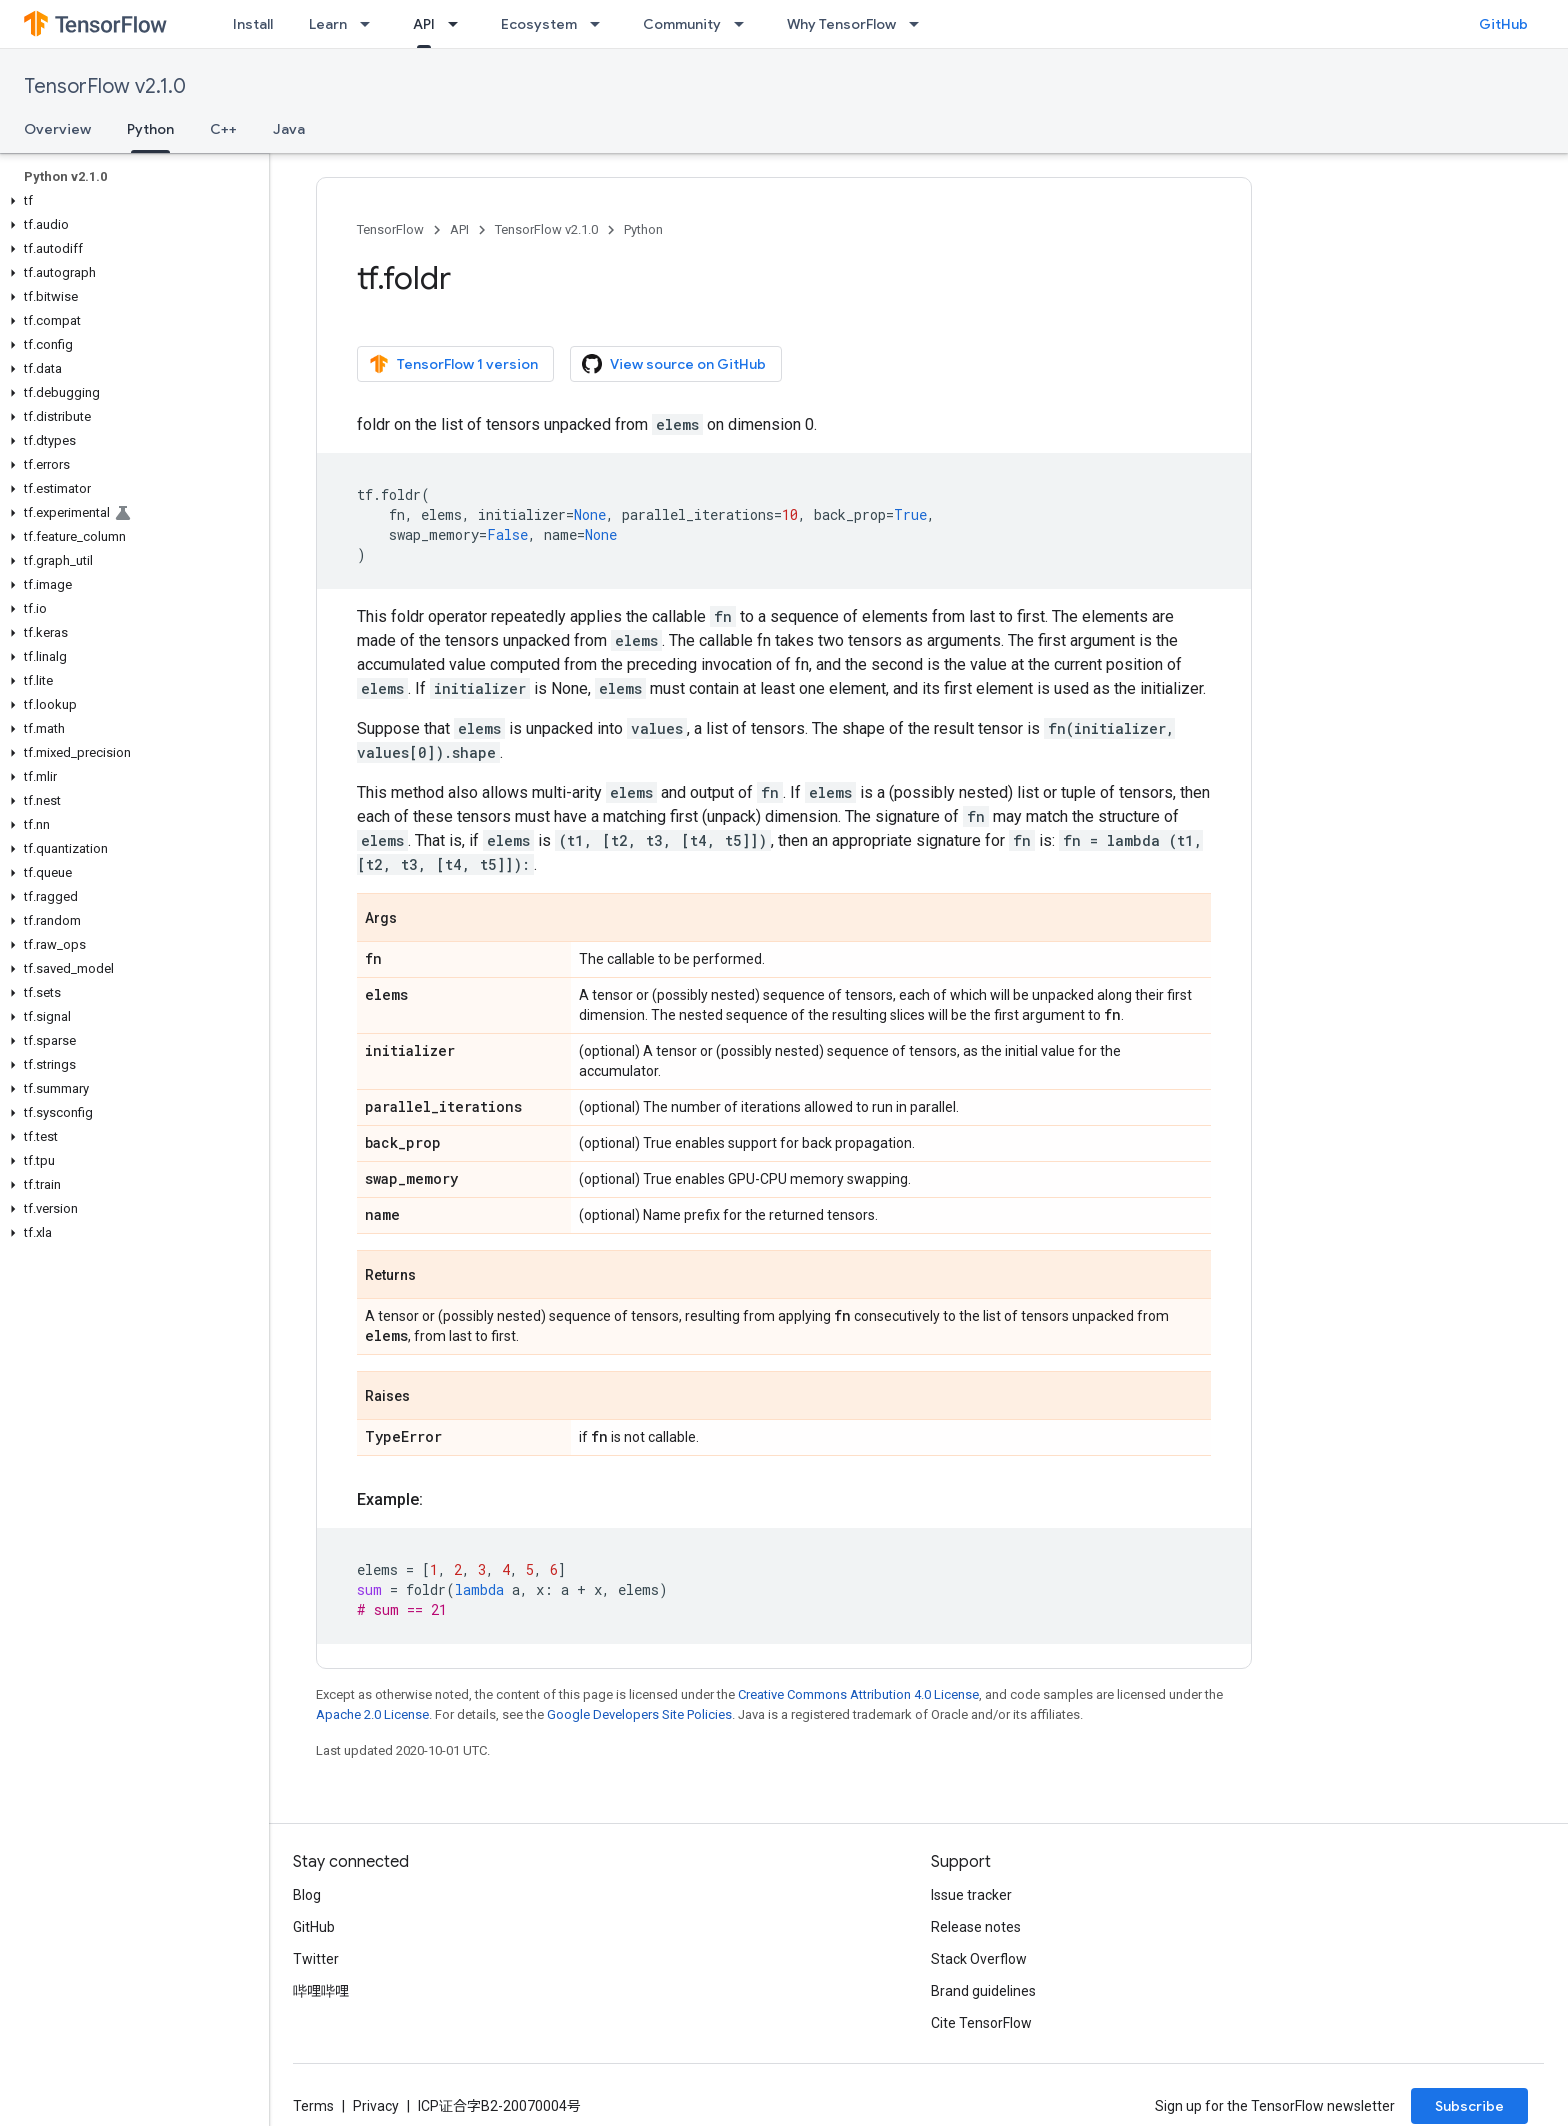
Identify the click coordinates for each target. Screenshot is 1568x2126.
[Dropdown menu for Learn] (371, 24)
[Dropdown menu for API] (459, 24)
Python (643, 229)
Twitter (316, 1959)
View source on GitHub (674, 364)
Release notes (976, 1927)
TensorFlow (390, 229)
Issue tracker (971, 1895)
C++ (223, 129)
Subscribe (1469, 2106)
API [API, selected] (424, 24)
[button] (130, 201)
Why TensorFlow (841, 24)
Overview (57, 129)
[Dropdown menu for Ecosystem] (601, 24)
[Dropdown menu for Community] (745, 24)
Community (682, 24)
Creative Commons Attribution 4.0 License (858, 1694)
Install (253, 24)
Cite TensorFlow (981, 2023)
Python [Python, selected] (150, 129)
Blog (307, 1895)
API (459, 229)
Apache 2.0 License (372, 1714)
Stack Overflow (979, 1959)
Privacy (376, 2106)
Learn (328, 24)
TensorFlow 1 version (453, 364)
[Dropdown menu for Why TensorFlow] (920, 24)
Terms (313, 2106)
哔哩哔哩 (321, 1991)
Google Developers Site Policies (639, 1714)
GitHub (1503, 24)
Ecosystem (539, 24)
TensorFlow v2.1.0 (105, 86)
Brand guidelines (983, 1991)
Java (289, 129)
